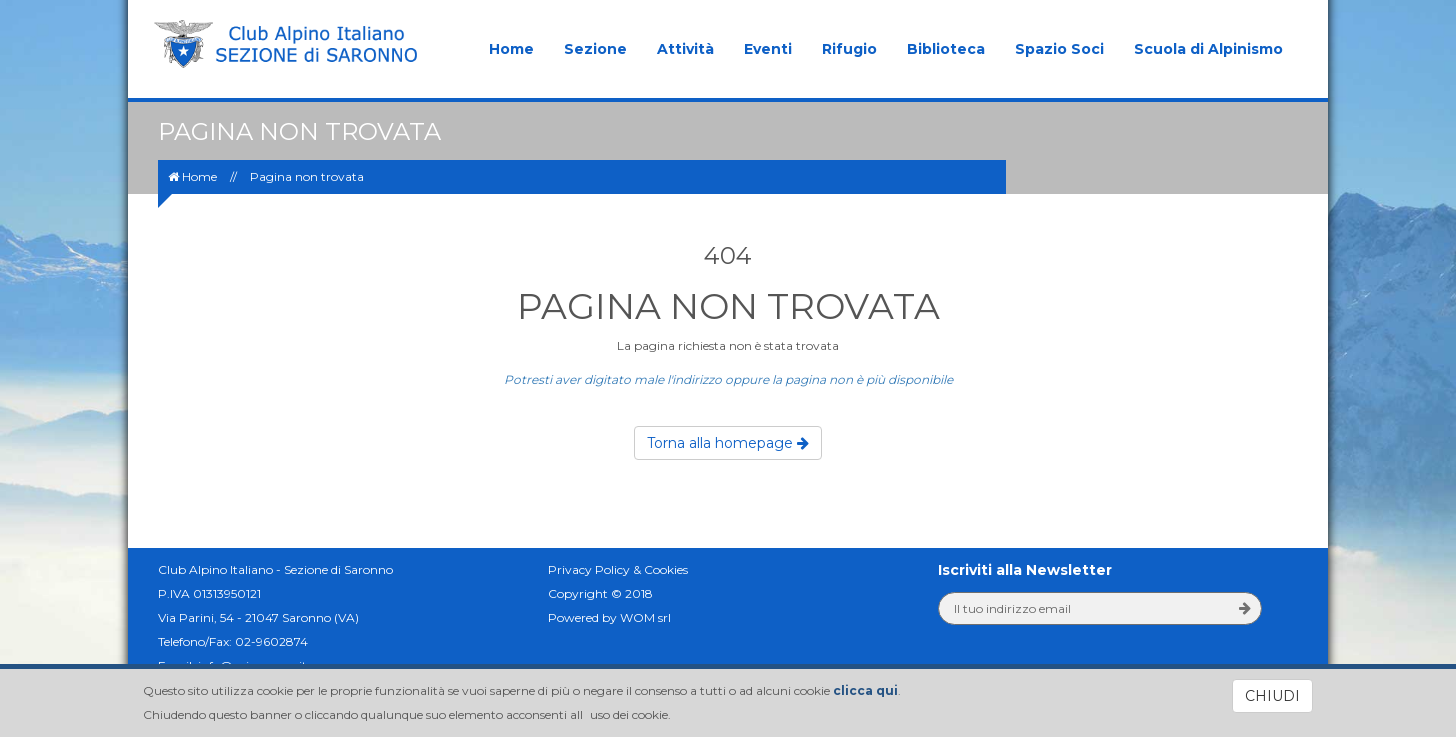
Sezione (595, 49)
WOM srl (645, 617)
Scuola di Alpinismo (1208, 49)
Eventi (768, 49)
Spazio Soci (1059, 49)
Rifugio (849, 49)
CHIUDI (1272, 696)
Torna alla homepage (728, 443)
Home (511, 49)
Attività (685, 49)
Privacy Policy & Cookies (618, 569)
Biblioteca (946, 49)
